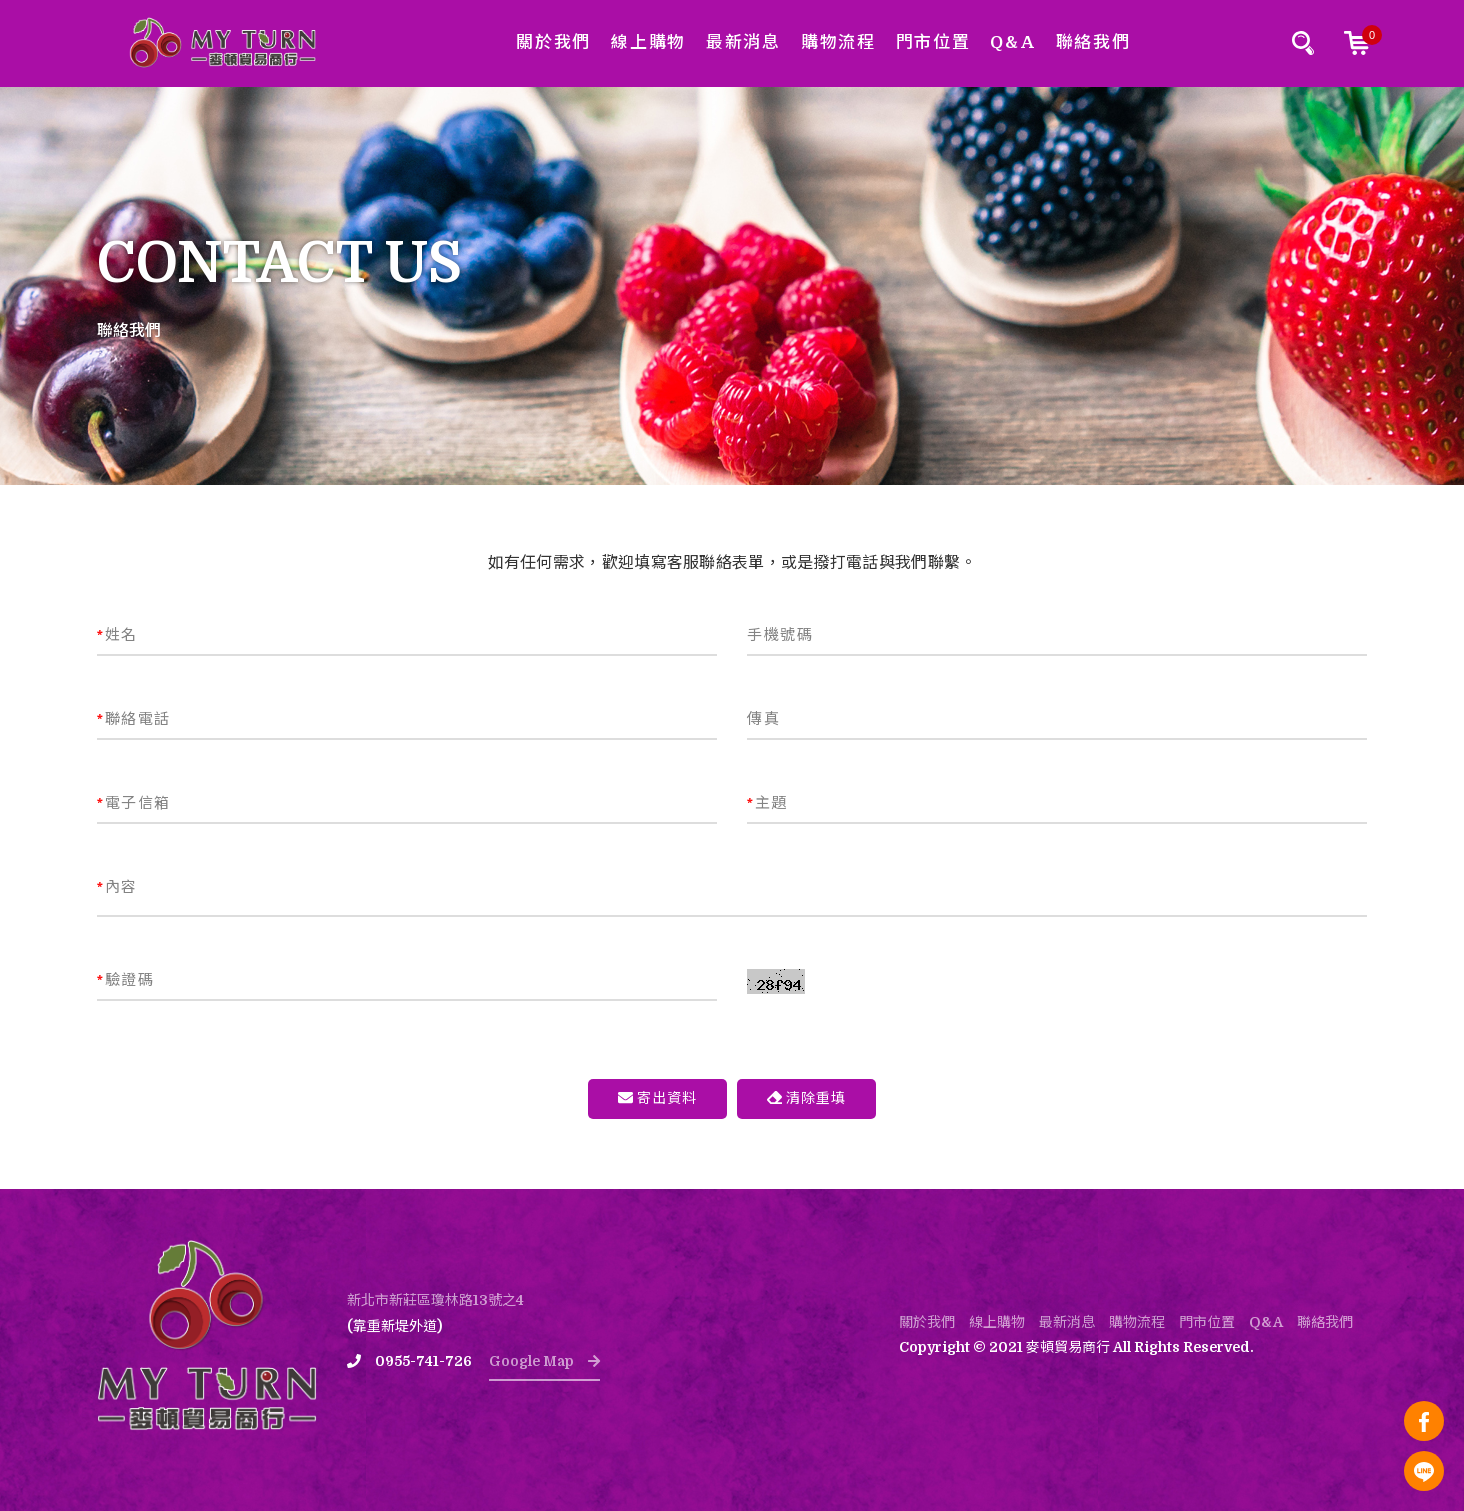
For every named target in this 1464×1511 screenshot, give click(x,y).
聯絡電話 (134, 719)
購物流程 (838, 42)
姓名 (117, 635)
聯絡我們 (1093, 42)
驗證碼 (125, 980)
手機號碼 (780, 635)
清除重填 (806, 1098)
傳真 (763, 719)
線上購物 (648, 42)
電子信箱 (134, 803)
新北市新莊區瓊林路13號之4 (435, 1300)
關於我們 (553, 42)
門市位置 (933, 42)
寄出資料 (657, 1098)
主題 (767, 803)
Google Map (544, 1361)
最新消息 (743, 42)
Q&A (1012, 42)
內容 (117, 887)
